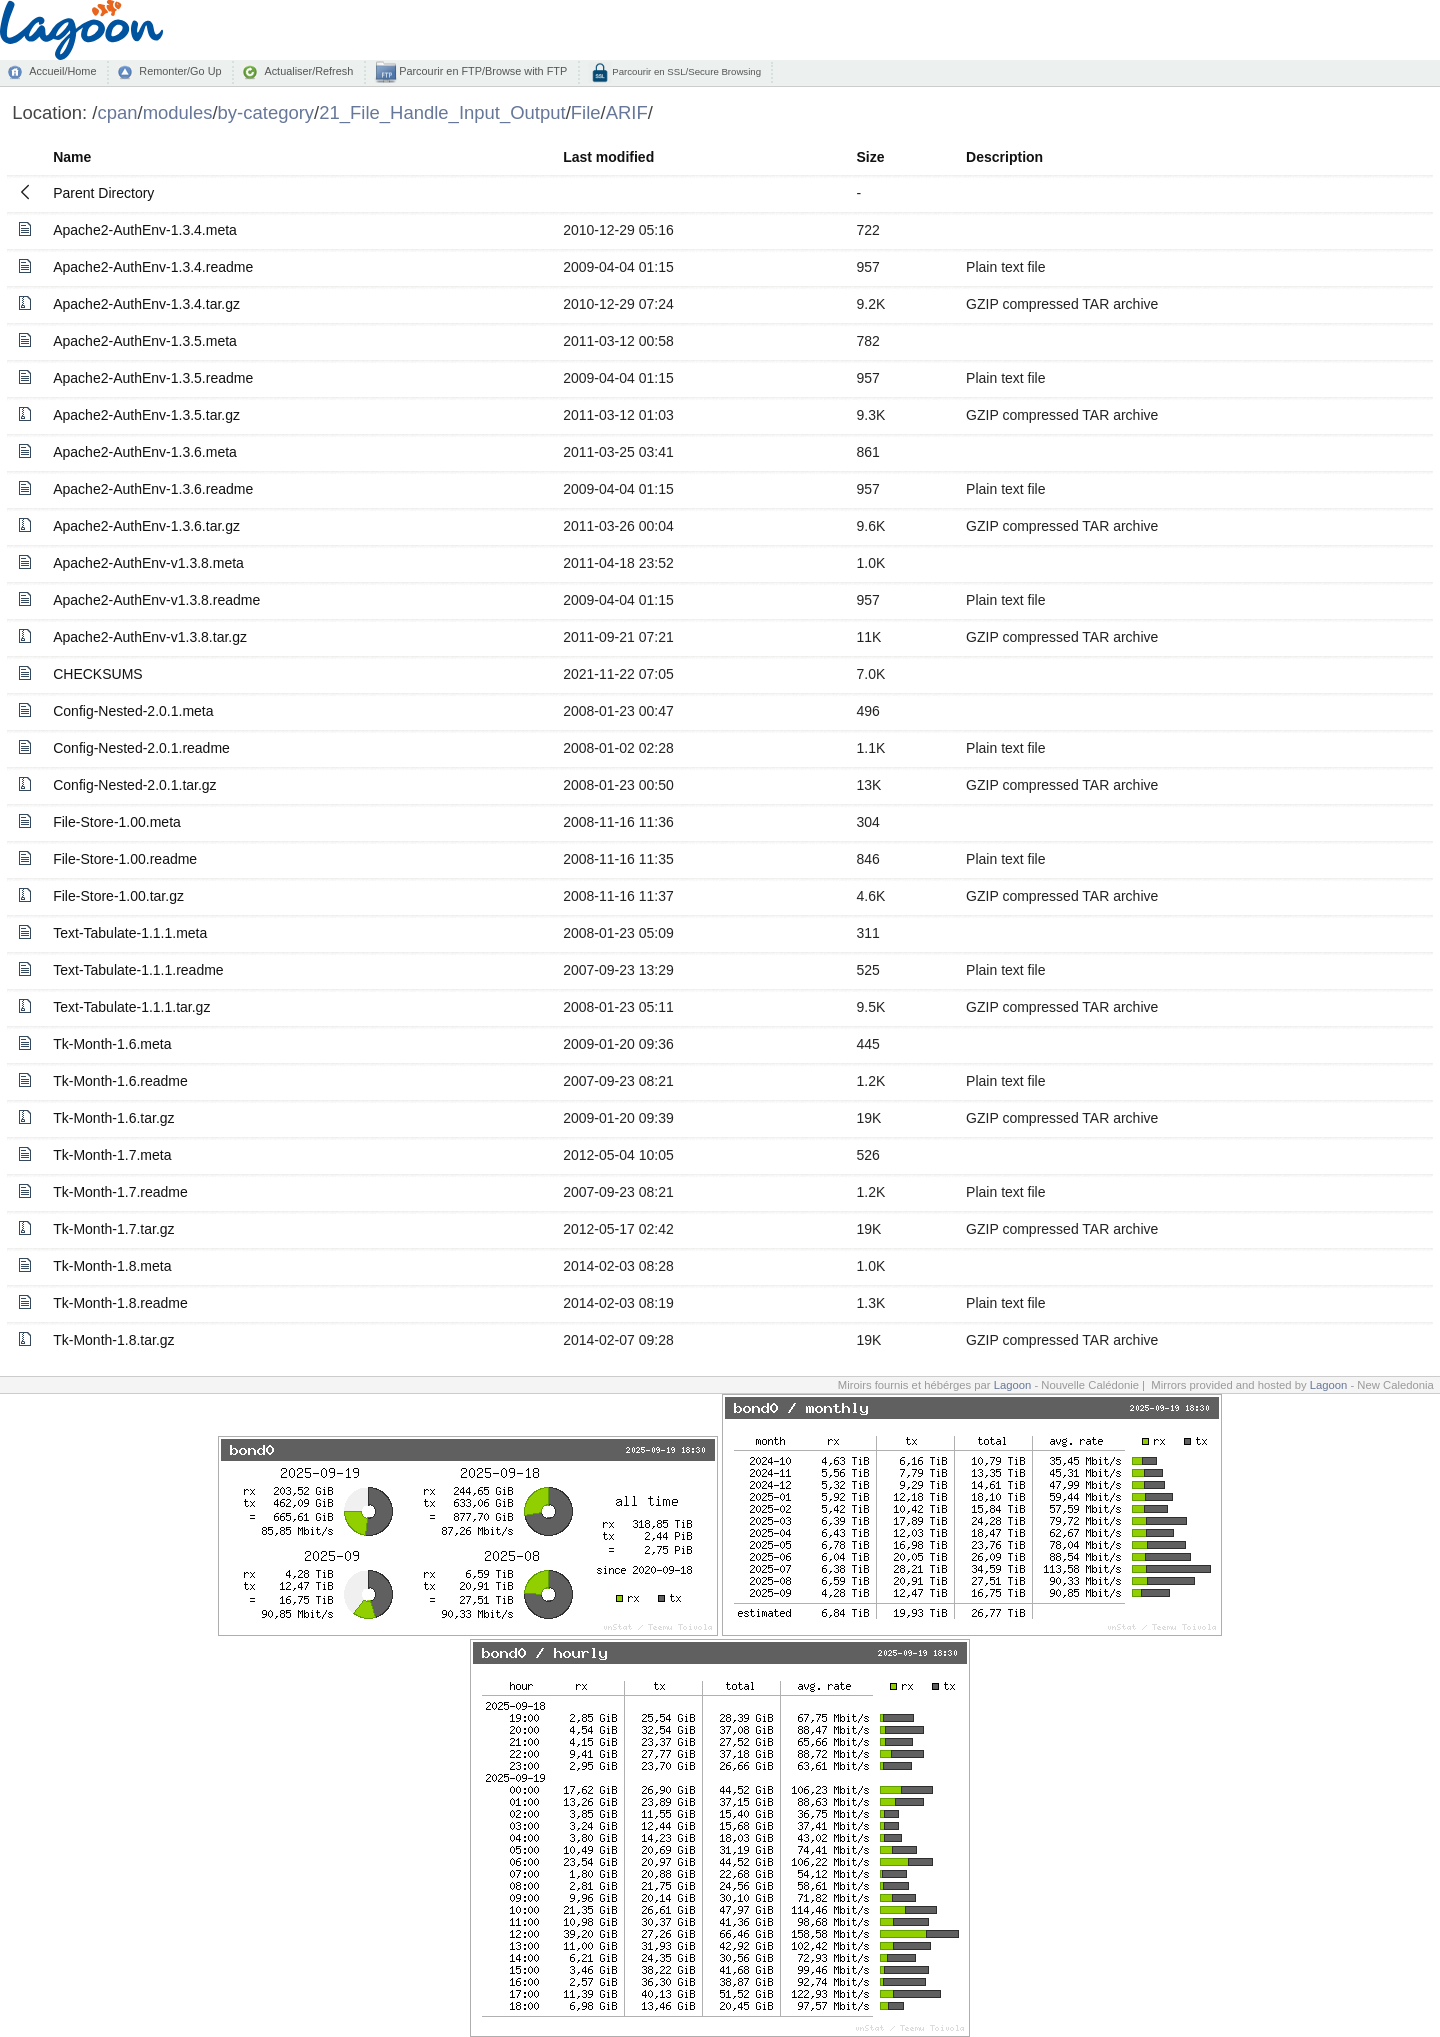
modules (178, 112)
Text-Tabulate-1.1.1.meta (130, 933)
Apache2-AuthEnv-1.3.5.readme (153, 378)
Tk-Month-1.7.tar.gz (113, 1229)
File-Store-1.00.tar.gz (118, 896)
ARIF (627, 112)
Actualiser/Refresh (308, 71)
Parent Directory (103, 193)
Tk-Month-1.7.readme (120, 1192)
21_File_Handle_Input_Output (442, 112)
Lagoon (1013, 1385)
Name (72, 157)
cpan (117, 112)
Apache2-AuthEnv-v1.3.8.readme (156, 600)
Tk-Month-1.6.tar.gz (113, 1118)
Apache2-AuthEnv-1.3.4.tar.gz (146, 304)
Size (870, 157)
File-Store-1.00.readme (125, 859)
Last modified (608, 157)
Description (1004, 157)
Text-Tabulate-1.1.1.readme (138, 970)
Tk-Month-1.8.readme (120, 1303)
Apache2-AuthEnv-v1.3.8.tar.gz (150, 637)
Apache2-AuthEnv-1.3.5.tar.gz (146, 415)
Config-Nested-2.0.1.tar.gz (134, 785)
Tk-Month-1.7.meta (112, 1155)
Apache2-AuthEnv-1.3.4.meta (145, 230)
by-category (266, 112)
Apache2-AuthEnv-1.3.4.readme (153, 267)
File (586, 112)
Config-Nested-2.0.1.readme (141, 748)
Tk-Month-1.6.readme (120, 1081)
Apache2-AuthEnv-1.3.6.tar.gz (146, 526)
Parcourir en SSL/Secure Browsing (685, 71)
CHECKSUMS (97, 674)
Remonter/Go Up (180, 71)
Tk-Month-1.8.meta (112, 1266)
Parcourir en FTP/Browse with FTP (481, 71)
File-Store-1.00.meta (117, 822)
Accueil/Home (62, 71)
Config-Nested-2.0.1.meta (133, 711)
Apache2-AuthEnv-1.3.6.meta (145, 452)
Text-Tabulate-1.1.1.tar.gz (131, 1007)
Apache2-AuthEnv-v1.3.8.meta (148, 563)
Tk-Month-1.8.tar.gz (113, 1340)
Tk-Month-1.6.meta (112, 1044)
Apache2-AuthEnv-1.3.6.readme (153, 489)
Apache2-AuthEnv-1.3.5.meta (145, 341)
